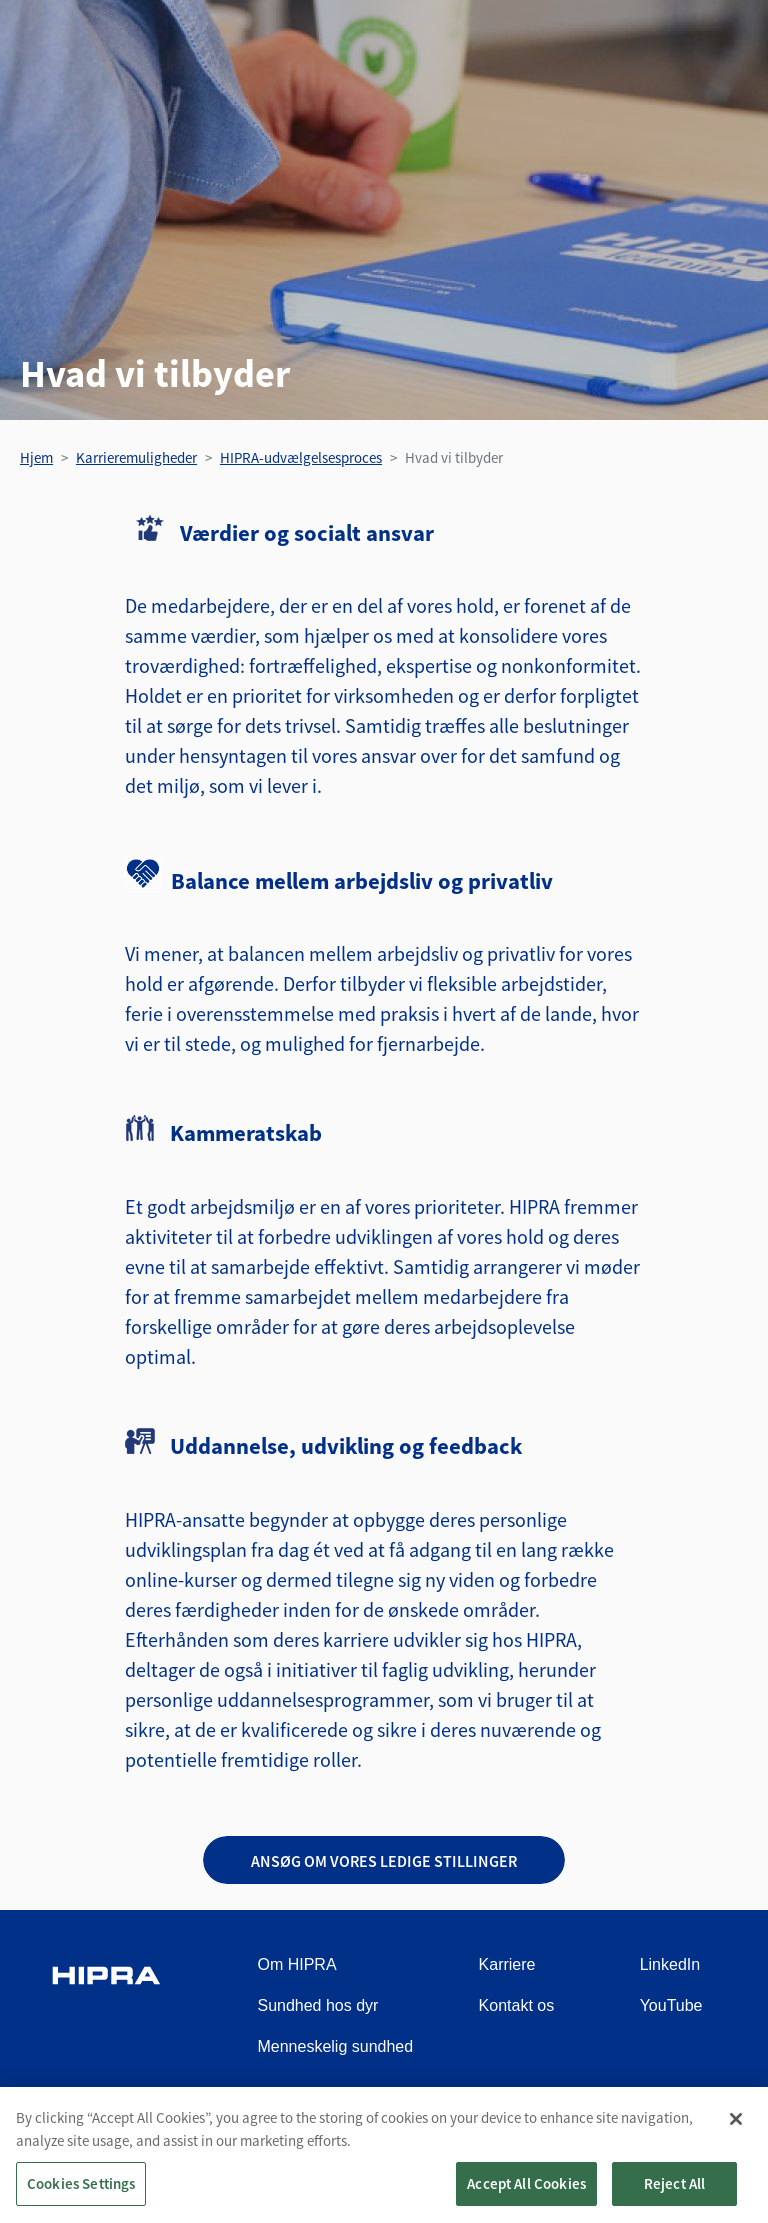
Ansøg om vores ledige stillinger (384, 1861)
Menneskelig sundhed (335, 2046)
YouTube (671, 2005)
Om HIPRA (296, 1964)
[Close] (736, 2128)
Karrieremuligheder (136, 457)
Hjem (36, 457)
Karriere (507, 1964)
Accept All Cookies (526, 2192)
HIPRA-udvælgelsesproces (301, 457)
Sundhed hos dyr (317, 2005)
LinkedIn (670, 1964)
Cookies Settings (81, 2192)
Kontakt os (517, 2005)
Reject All (675, 2192)
